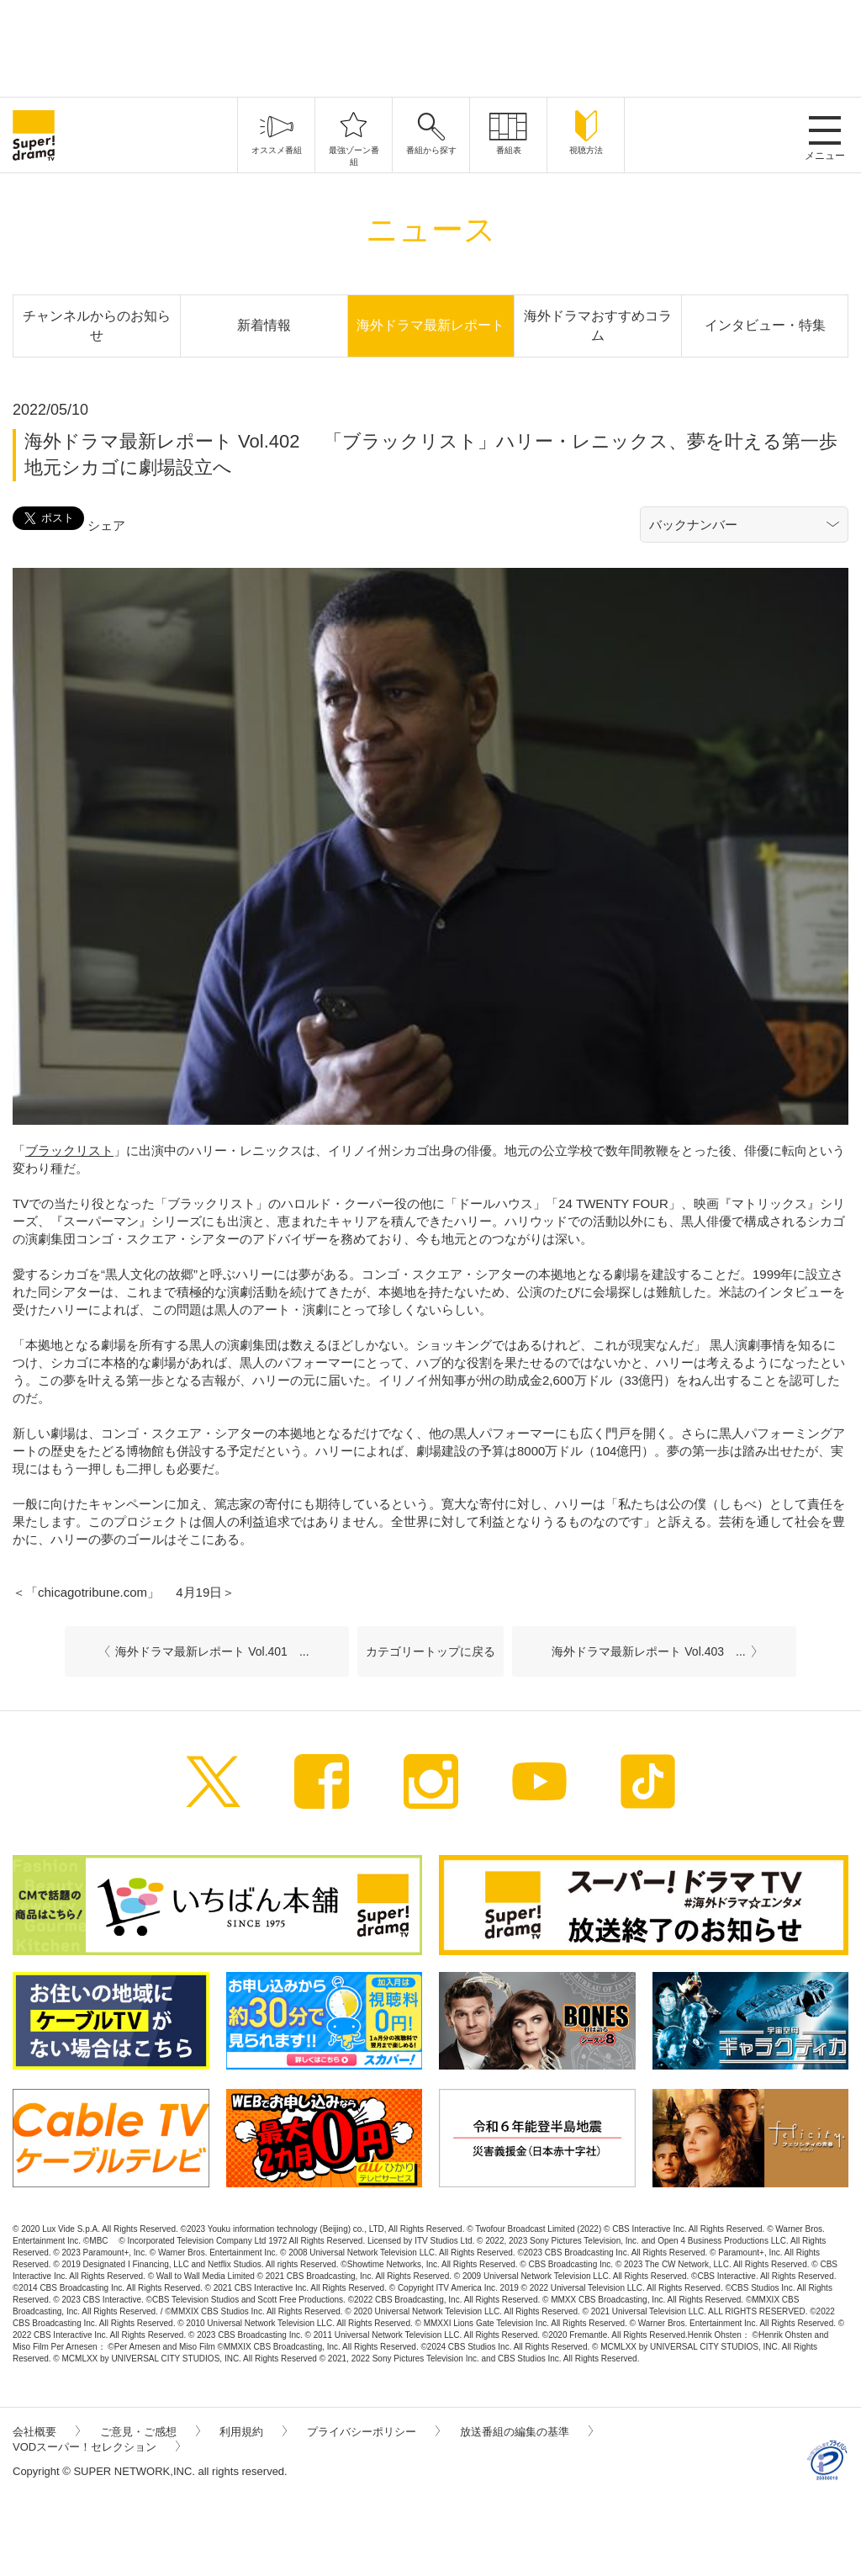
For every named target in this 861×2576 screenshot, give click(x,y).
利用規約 (253, 2431)
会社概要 (46, 2431)
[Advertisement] (430, 46)
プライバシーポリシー (373, 2431)
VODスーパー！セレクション (96, 2447)
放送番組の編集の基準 (526, 2431)
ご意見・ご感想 (150, 2431)
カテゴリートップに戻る (430, 1651)
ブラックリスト (69, 1150)
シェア (106, 525)
